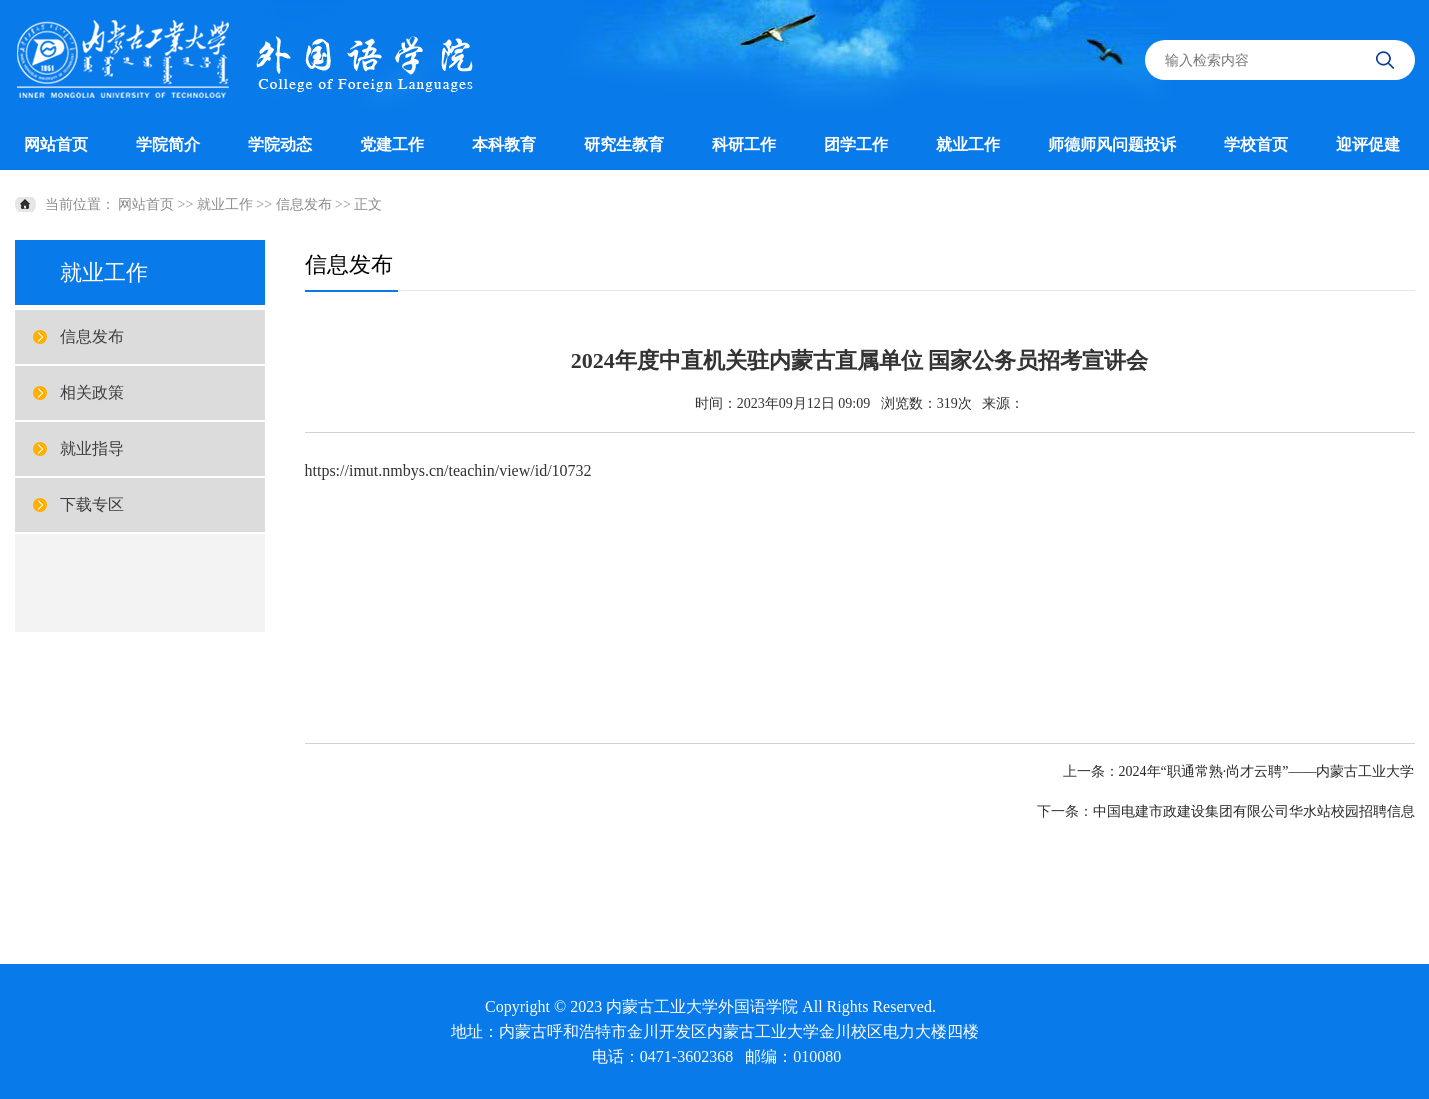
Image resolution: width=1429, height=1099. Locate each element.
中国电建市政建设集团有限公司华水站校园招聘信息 (1254, 811)
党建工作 (392, 144)
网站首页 (56, 144)
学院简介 (168, 144)
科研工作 (744, 144)
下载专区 (92, 504)
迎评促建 (1368, 144)
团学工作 (856, 144)
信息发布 (304, 204)
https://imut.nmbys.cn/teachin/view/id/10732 (448, 470)
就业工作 (968, 144)
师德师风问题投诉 (1112, 144)
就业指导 (92, 448)
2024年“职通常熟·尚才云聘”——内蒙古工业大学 (1267, 771)
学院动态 (280, 144)
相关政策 (92, 392)
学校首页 (1256, 144)
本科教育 (504, 144)
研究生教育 (624, 144)
